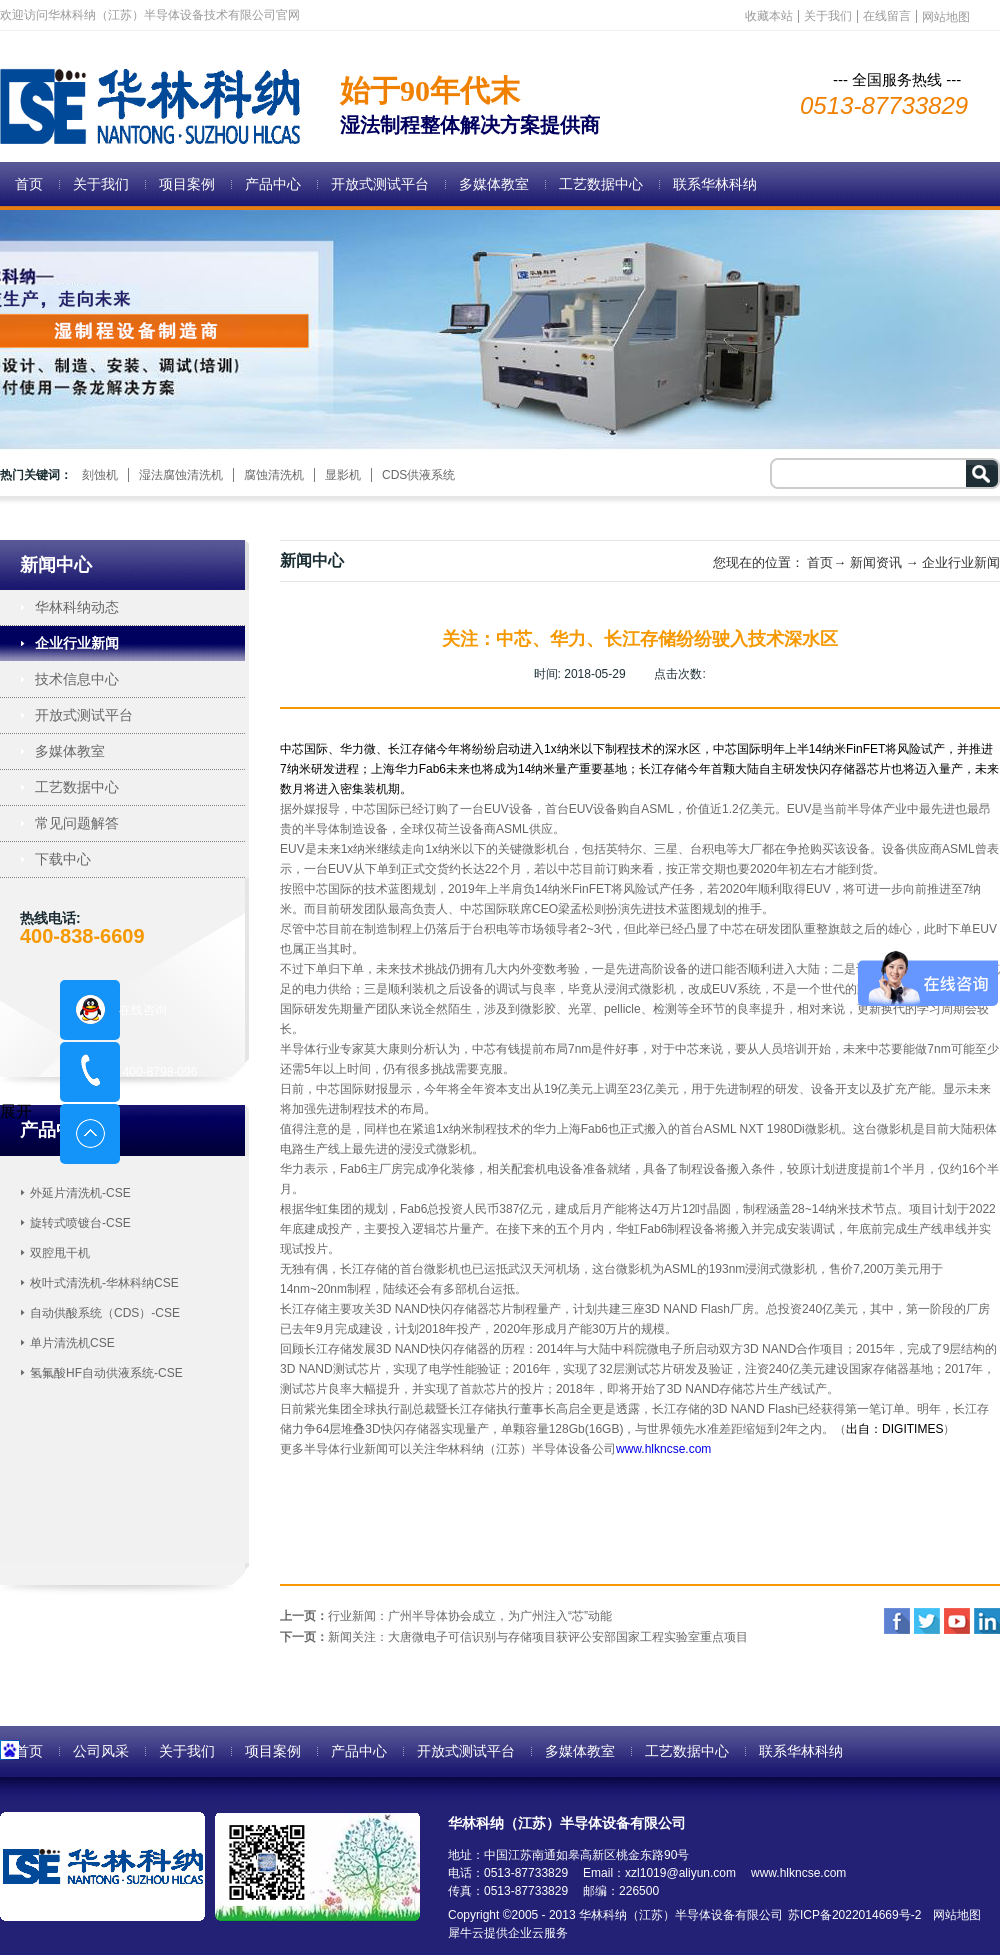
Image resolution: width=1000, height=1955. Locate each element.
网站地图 (953, 1915)
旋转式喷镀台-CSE (80, 1223)
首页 (29, 184)
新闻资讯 (876, 562)
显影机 (343, 475)
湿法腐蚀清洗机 (181, 475)
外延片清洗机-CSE (80, 1193)
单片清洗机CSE (72, 1343)
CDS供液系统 (418, 475)
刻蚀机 (100, 475)
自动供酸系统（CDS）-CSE (105, 1313)
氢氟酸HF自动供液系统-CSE (106, 1373)
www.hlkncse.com (663, 1449)
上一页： (446, 1616)
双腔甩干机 (60, 1253)
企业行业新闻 (961, 562)
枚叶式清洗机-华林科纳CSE (104, 1283)
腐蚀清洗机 (274, 475)
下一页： (514, 1637)
